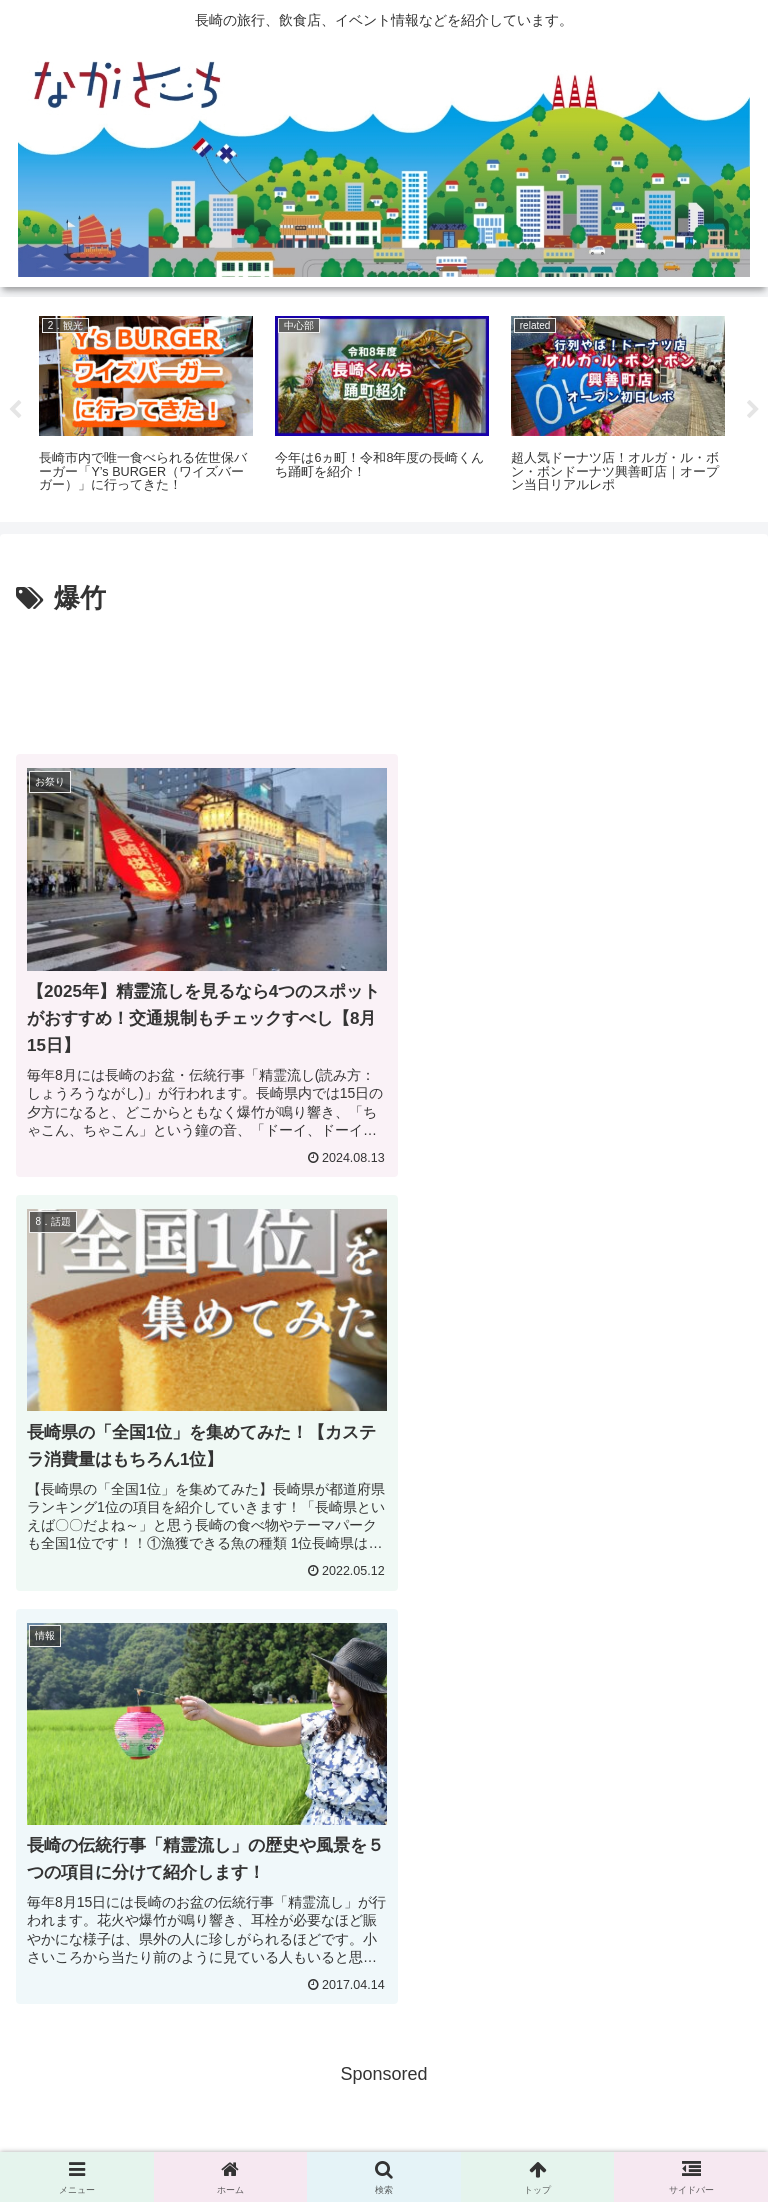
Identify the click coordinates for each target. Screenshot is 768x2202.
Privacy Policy (383, 2138)
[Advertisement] (384, 677)
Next (753, 410)
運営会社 (635, 2138)
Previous (15, 410)
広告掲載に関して (133, 2138)
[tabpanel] (146, 406)
